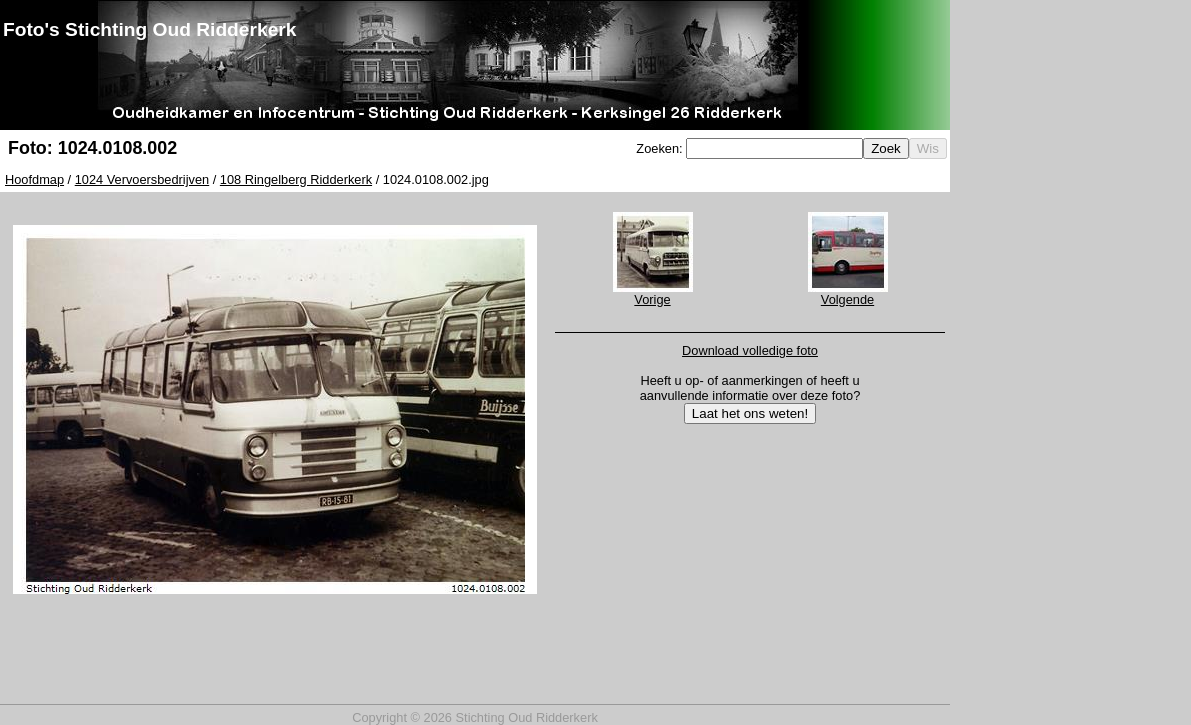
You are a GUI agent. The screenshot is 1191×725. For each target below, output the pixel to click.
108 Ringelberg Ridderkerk (296, 179)
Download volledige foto (750, 350)
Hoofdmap (34, 179)
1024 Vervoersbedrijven (142, 179)
